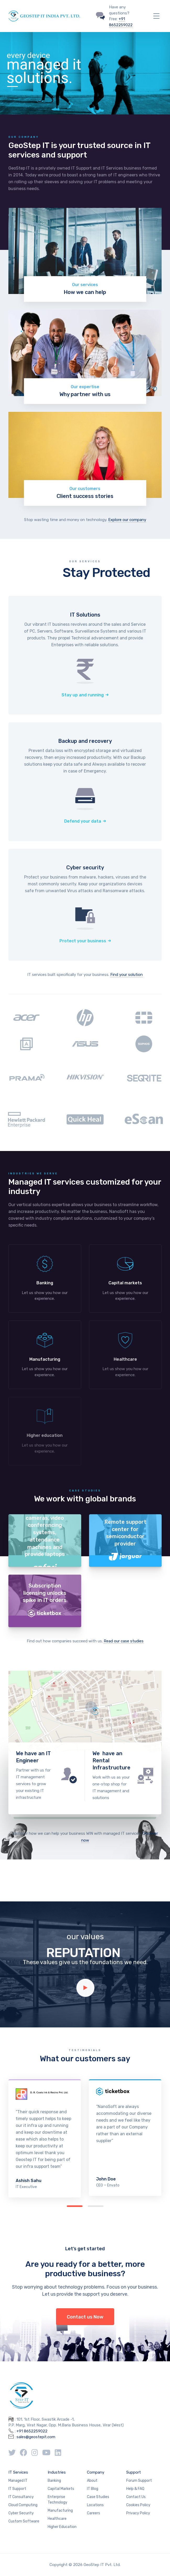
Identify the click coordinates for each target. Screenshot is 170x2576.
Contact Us (136, 2497)
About (92, 2480)
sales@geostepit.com (36, 2437)
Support (133, 2472)
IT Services (18, 2472)
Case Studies (98, 2497)
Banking (54, 2480)
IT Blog (92, 2488)
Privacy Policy (138, 2513)
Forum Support (139, 2480)
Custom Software (23, 2521)
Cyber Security (21, 2513)
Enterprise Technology (57, 2500)
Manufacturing (60, 2510)
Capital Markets (61, 2488)
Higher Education (62, 2527)
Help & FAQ (135, 2488)
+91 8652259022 (32, 2431)
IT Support (17, 2488)
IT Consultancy (21, 2497)
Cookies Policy (138, 2505)
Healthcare (57, 2518)
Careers (93, 2513)
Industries (57, 2472)
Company (95, 2472)
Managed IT (18, 2480)
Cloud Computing (22, 2505)
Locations (95, 2505)
